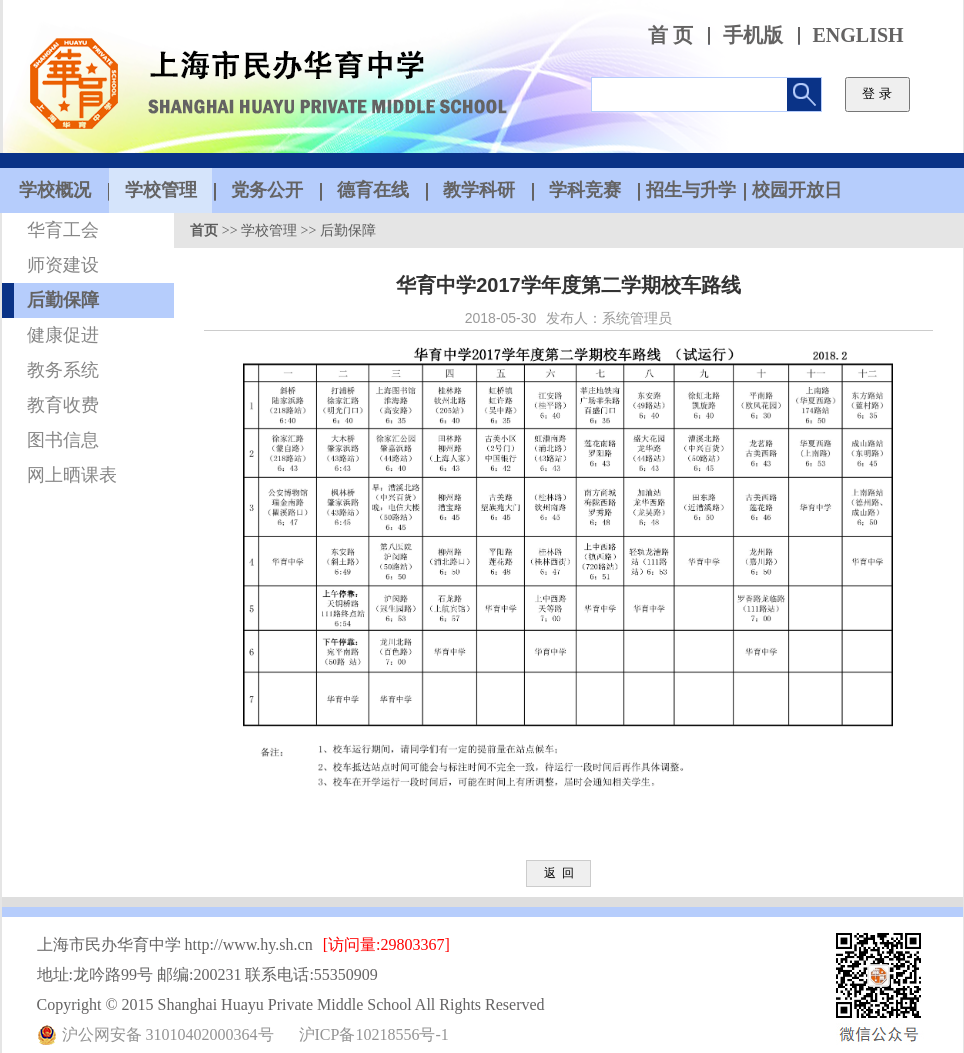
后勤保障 (63, 300)
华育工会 (63, 230)
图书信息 (63, 440)
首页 (204, 230)
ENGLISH (858, 35)
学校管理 (269, 230)
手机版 (753, 35)
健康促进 (63, 335)
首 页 (670, 35)
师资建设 (63, 265)
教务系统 (63, 370)
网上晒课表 (72, 475)
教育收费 (63, 405)
